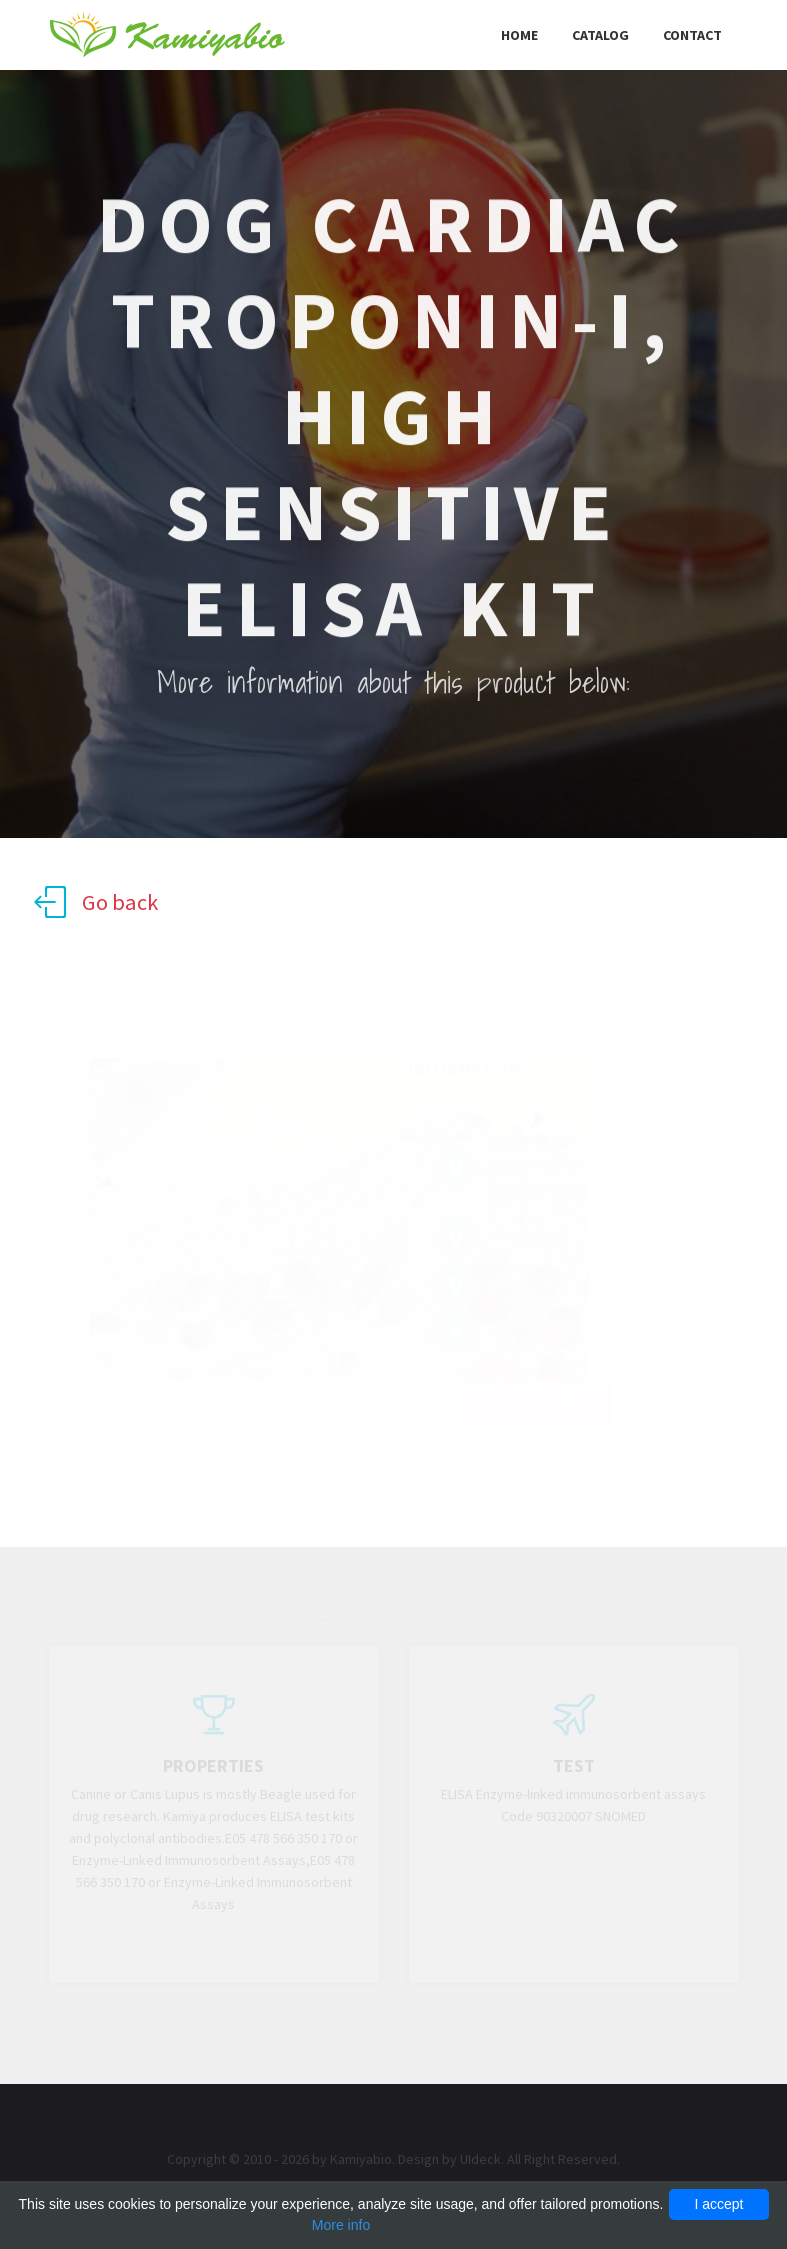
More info (341, 2225)
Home (519, 35)
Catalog (600, 35)
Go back (96, 902)
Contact (692, 35)
